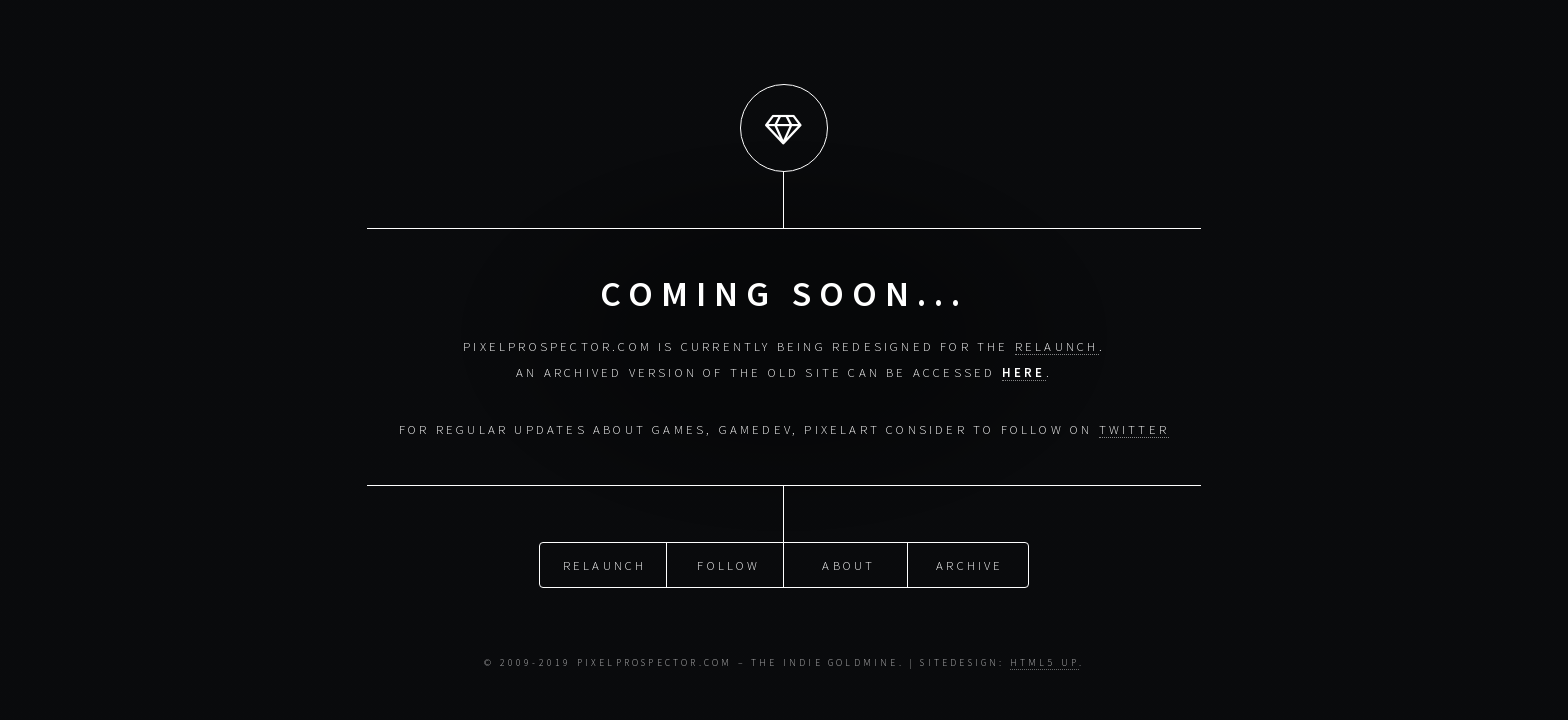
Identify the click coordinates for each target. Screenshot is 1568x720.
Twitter (1134, 429)
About (848, 564)
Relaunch (605, 564)
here (1024, 372)
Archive (969, 564)
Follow (728, 564)
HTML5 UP (1044, 663)
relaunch (1057, 346)
